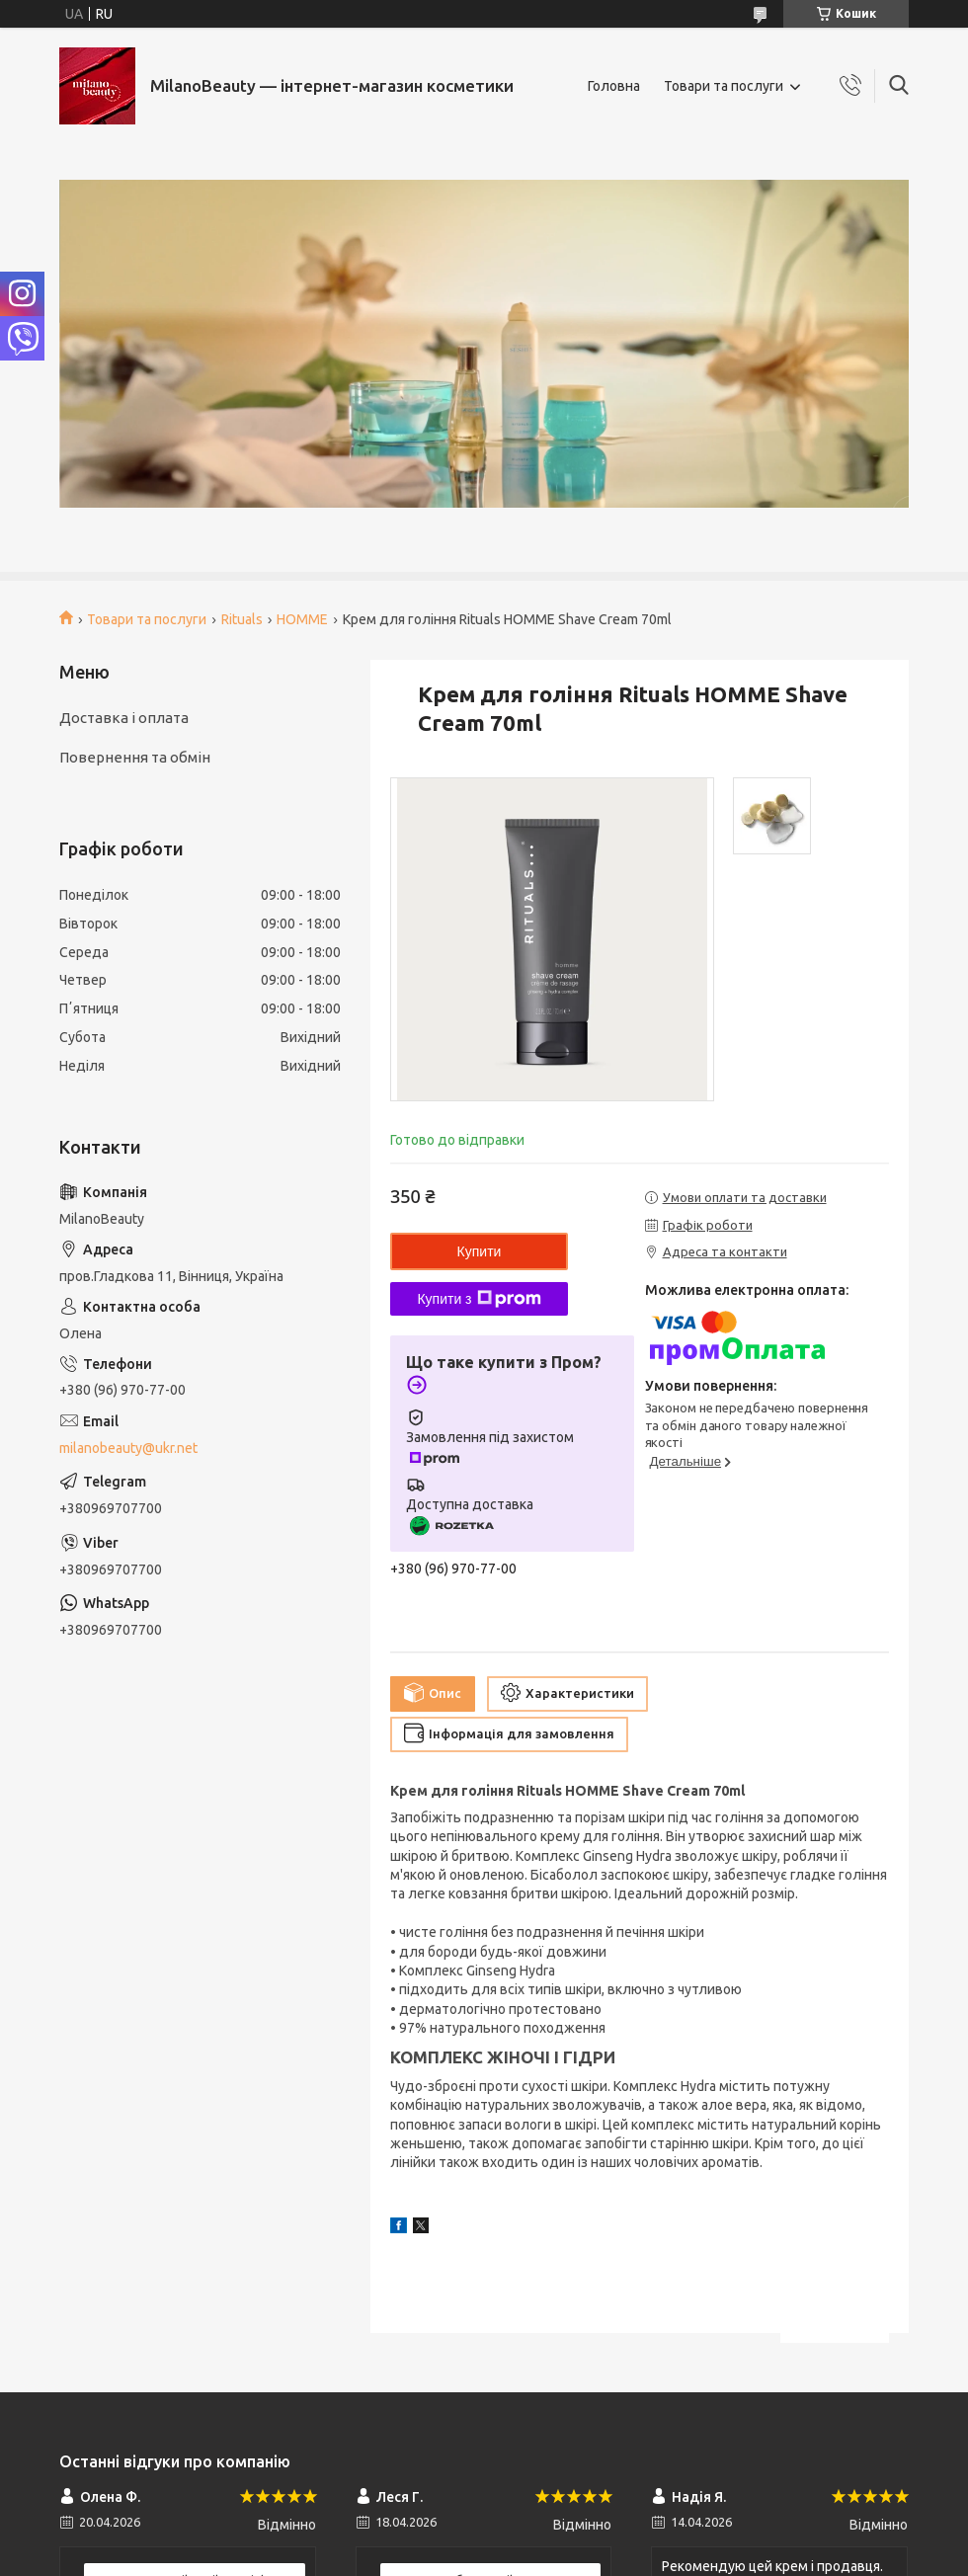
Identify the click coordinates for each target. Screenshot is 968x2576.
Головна (614, 86)
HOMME (302, 619)
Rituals (242, 619)
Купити (479, 1251)
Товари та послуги (723, 86)
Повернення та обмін (134, 757)
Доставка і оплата (124, 717)
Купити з (478, 1299)
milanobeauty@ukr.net (128, 1448)
